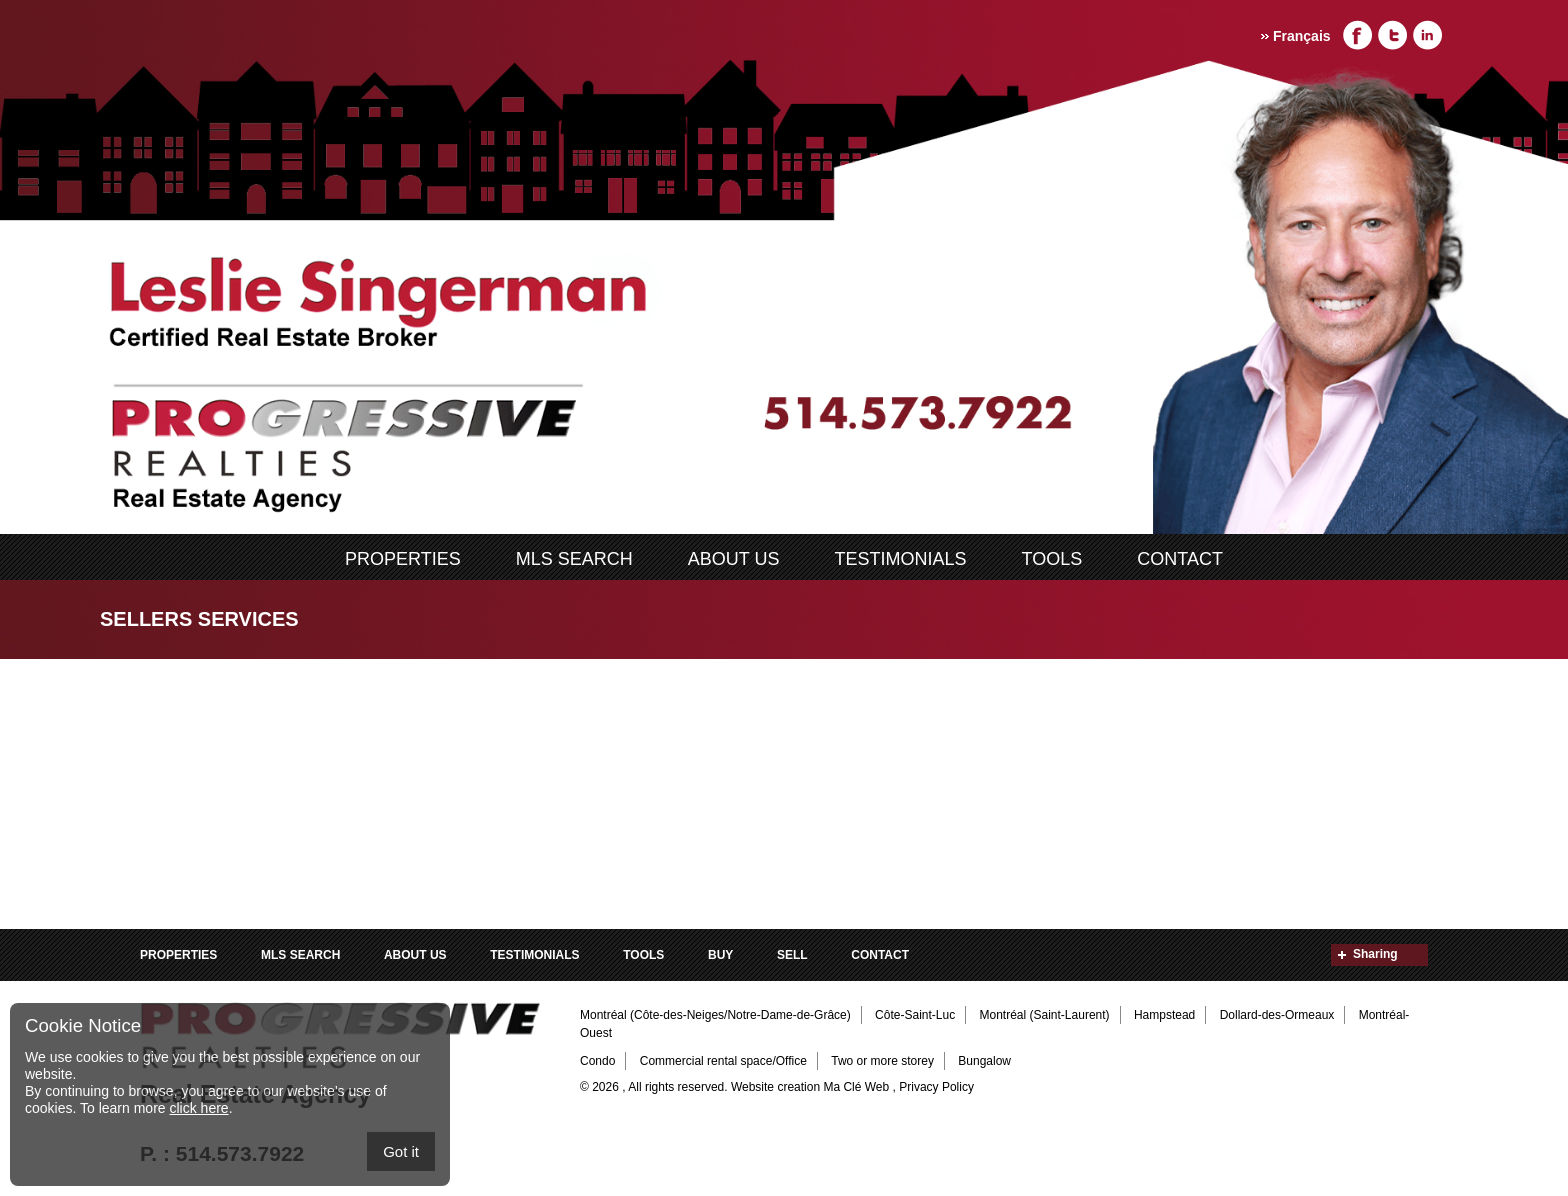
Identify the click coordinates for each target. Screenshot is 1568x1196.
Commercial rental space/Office (723, 1061)
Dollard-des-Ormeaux (1277, 1015)
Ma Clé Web (856, 1087)
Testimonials (901, 559)
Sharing (1375, 954)
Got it (401, 1151)
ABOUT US (734, 559)
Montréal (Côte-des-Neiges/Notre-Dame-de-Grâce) (715, 1015)
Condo (597, 1061)
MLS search (574, 559)
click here (198, 1108)
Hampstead (1164, 1015)
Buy (720, 955)
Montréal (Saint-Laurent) (1045, 1015)
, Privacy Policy (933, 1087)
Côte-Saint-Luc (915, 1015)
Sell (792, 955)
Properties (403, 559)
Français (1302, 36)
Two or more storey (882, 1061)
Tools (1052, 559)
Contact (1180, 559)
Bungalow (984, 1061)
